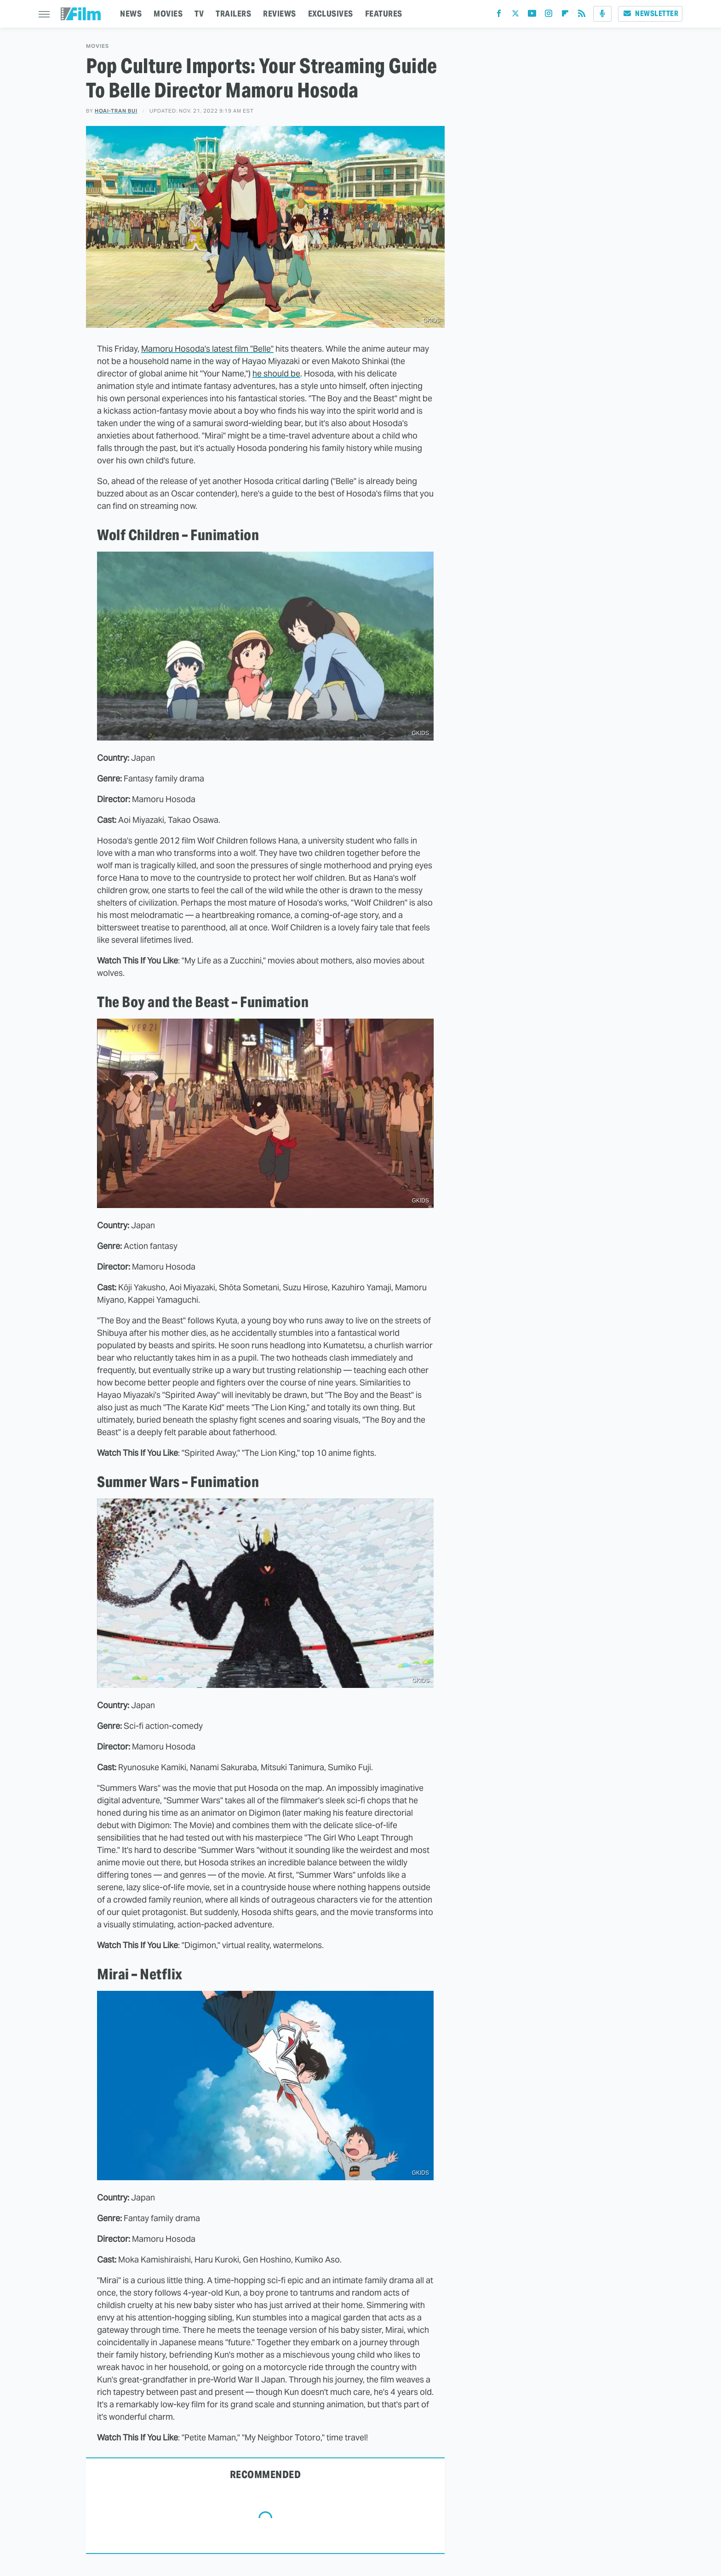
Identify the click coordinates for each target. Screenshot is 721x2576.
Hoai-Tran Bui (116, 111)
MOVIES (168, 13)
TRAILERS (233, 13)
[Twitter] (515, 15)
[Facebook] (499, 15)
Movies (97, 46)
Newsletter (650, 13)
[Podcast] (602, 14)
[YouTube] (532, 15)
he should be (276, 373)
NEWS (131, 13)
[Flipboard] (565, 15)
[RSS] (582, 15)
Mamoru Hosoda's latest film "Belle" (207, 348)
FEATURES (383, 13)
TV (199, 13)
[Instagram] (549, 15)
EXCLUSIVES (330, 13)
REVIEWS (279, 13)
